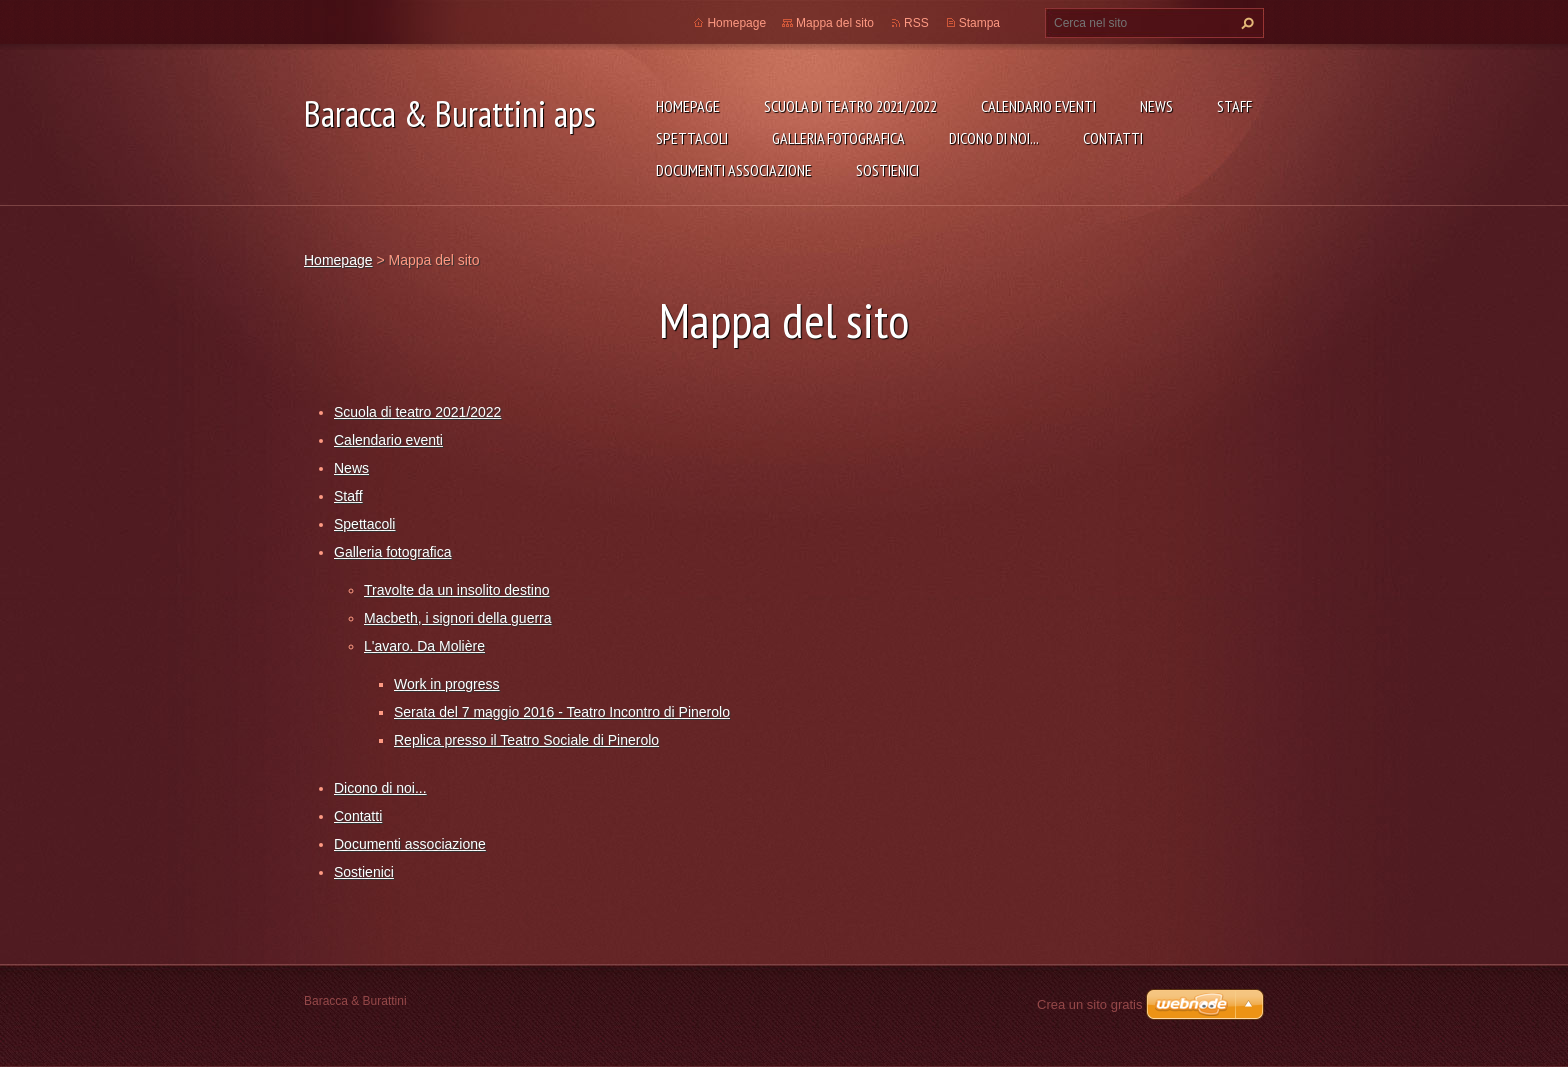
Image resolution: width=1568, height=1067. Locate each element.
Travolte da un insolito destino (456, 590)
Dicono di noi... (994, 138)
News (1156, 106)
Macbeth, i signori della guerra (458, 618)
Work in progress (447, 684)
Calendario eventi (1038, 106)
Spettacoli (692, 138)
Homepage (688, 106)
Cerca (1245, 23)
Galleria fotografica (838, 138)
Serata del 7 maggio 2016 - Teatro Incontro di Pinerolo (562, 712)
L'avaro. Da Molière (424, 646)
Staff (1234, 106)
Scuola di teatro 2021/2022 (850, 106)
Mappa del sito (835, 23)
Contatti (1113, 138)
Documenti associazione (734, 170)
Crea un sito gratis (1090, 1004)
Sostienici (887, 170)
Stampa (979, 23)
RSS (916, 23)
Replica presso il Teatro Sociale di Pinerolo (526, 740)
